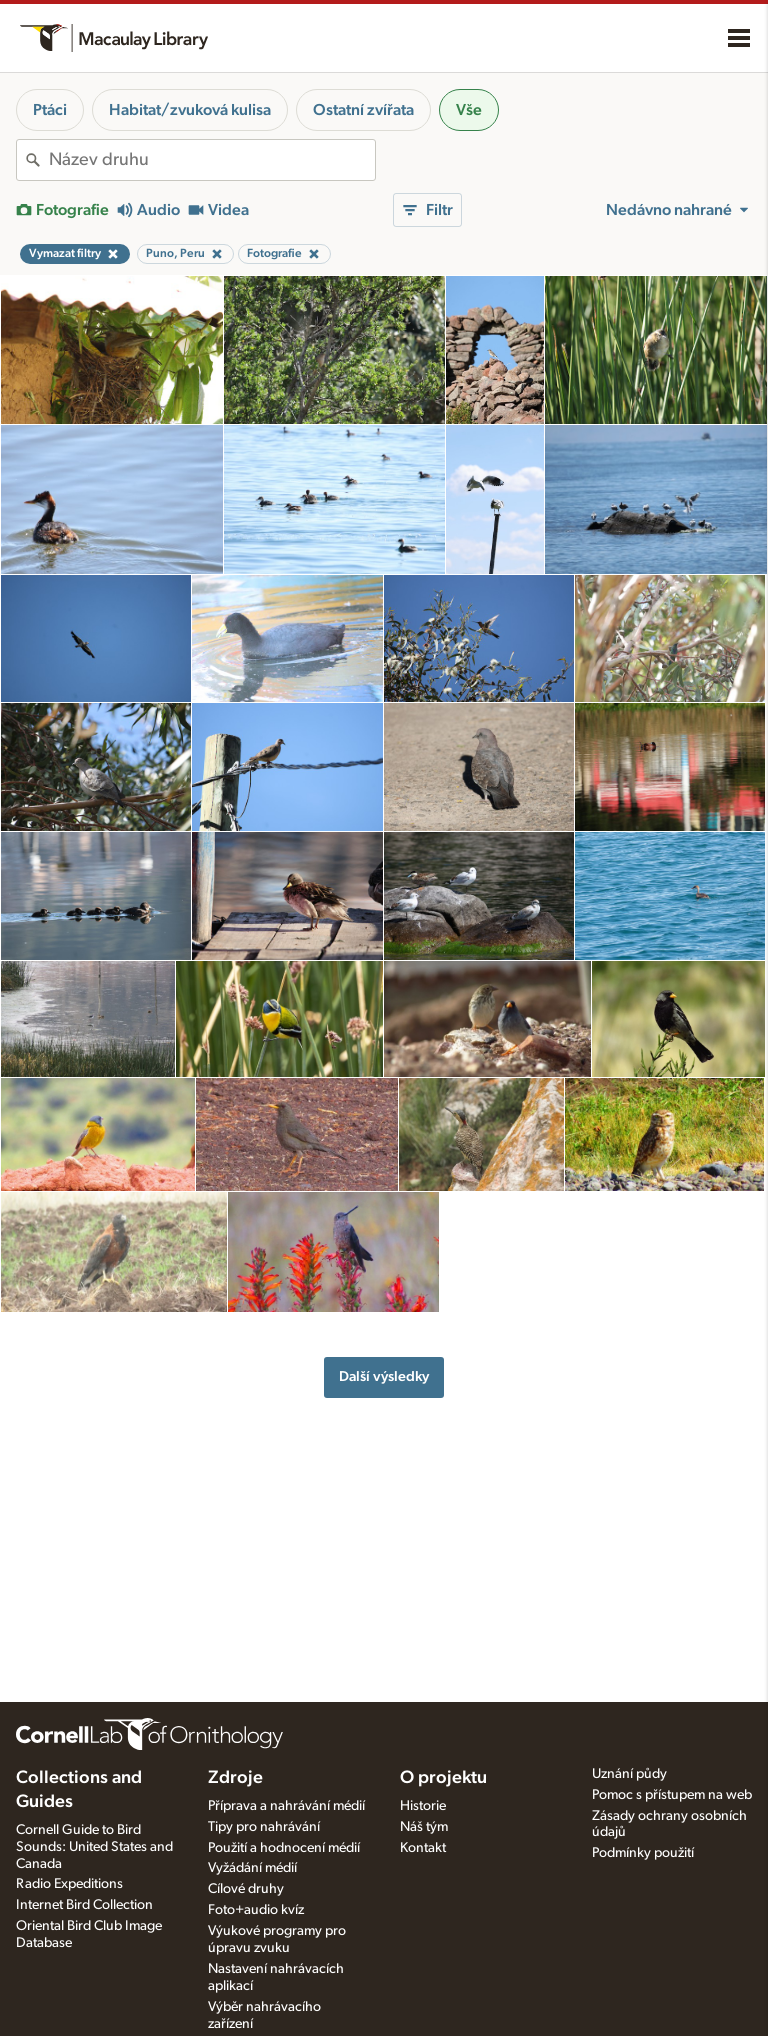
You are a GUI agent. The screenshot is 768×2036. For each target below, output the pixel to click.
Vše (469, 110)
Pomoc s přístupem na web (672, 1795)
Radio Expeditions (69, 1884)
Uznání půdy (629, 1774)
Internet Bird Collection (84, 1905)
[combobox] (212, 160)
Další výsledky (384, 1376)
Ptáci (50, 110)
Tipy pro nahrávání (264, 1827)
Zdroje (235, 1778)
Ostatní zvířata (363, 110)
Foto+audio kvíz (256, 1910)
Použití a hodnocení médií (284, 1848)
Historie (423, 1806)
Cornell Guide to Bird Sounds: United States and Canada (94, 1847)
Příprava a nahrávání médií (286, 1806)
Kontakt (423, 1848)
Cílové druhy (246, 1889)
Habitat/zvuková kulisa (190, 110)
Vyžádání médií (252, 1868)
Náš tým (424, 1827)
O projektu (443, 1778)
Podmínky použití (643, 1853)
